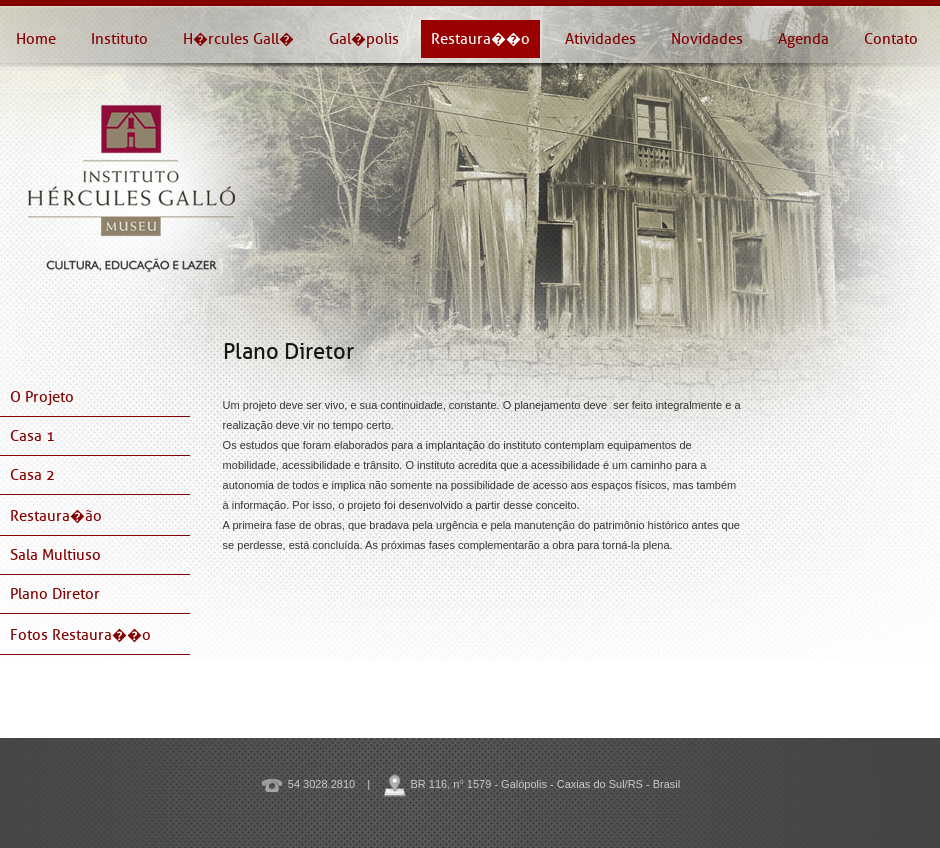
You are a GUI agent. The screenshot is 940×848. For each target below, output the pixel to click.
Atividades (600, 39)
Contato (891, 39)
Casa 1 (32, 436)
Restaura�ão (56, 516)
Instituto (119, 39)
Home (36, 39)
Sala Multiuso (55, 555)
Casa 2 (32, 475)
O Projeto (42, 397)
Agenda (803, 39)
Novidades (707, 39)
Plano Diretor (55, 594)
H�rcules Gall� (238, 39)
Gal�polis (364, 39)
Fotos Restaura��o (80, 635)
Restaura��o (480, 39)
